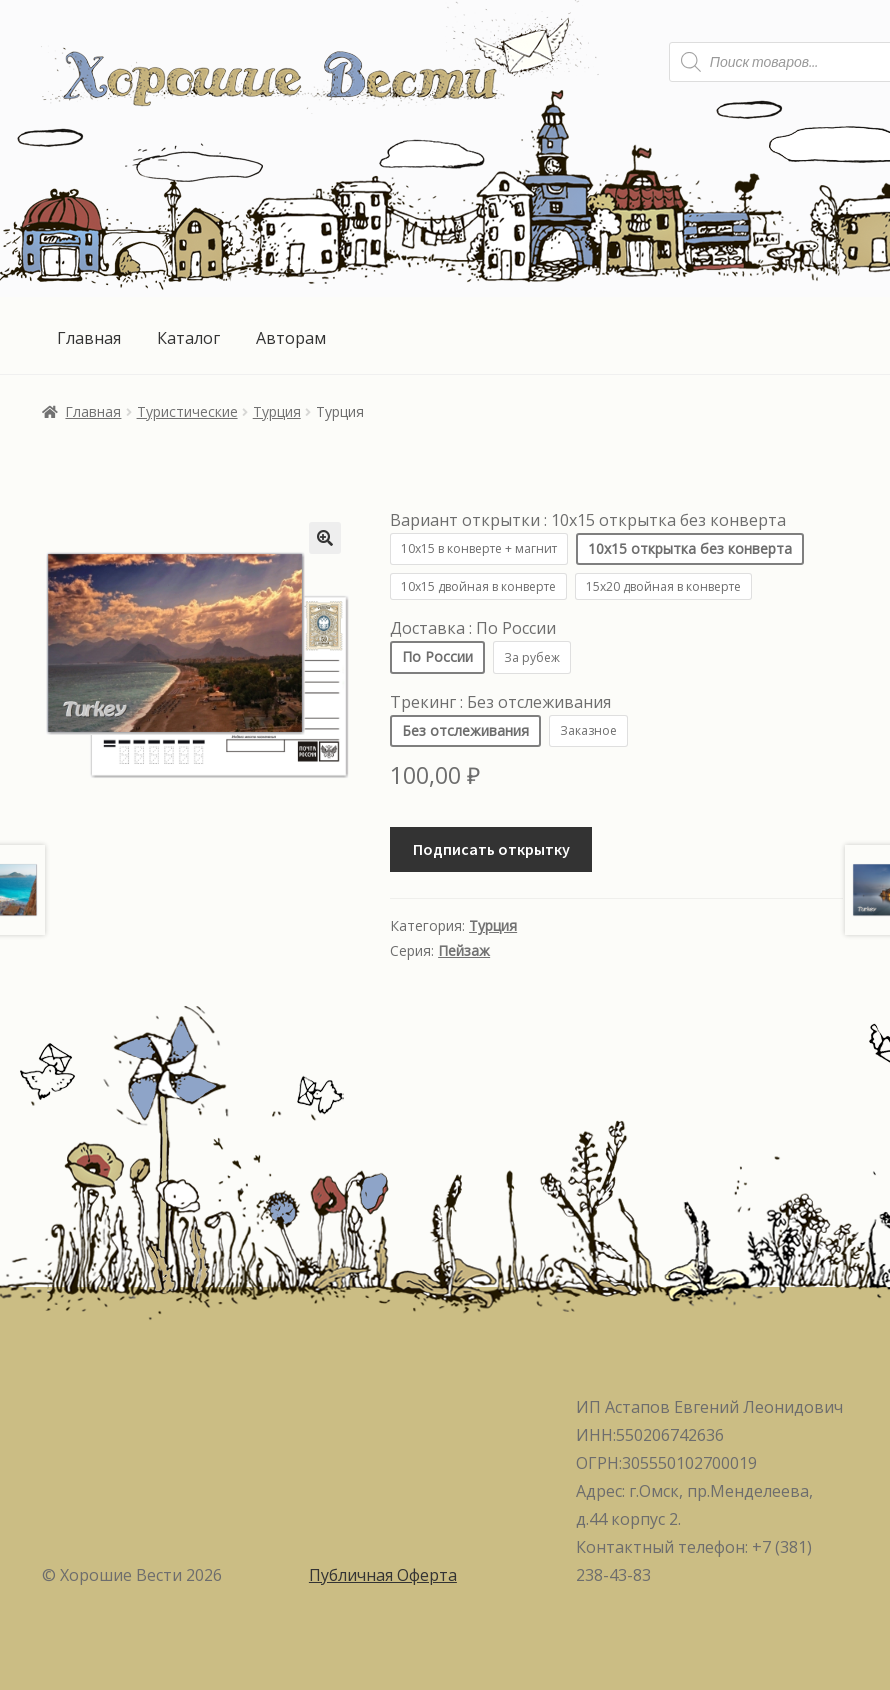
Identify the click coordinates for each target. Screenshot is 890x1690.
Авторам (291, 338)
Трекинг (500, 702)
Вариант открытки (588, 520)
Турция (277, 411)
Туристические (187, 411)
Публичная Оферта (383, 1575)
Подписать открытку (491, 849)
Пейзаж (464, 950)
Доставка (473, 628)
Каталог (188, 338)
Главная (89, 338)
